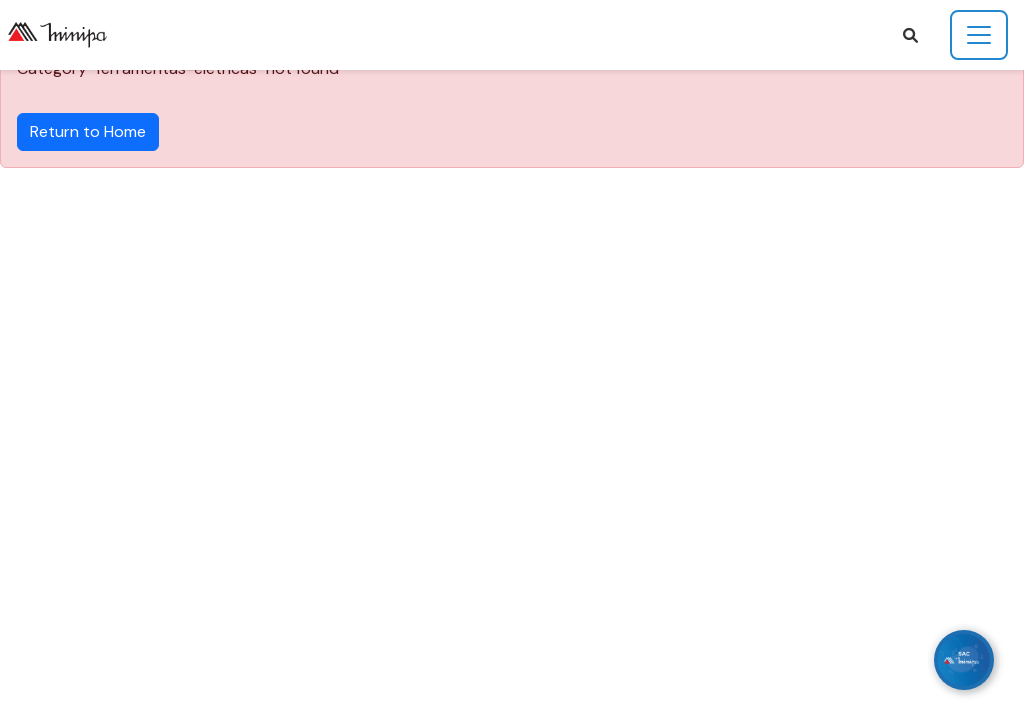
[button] (910, 35)
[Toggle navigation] (979, 35)
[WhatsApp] (964, 660)
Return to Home (88, 131)
